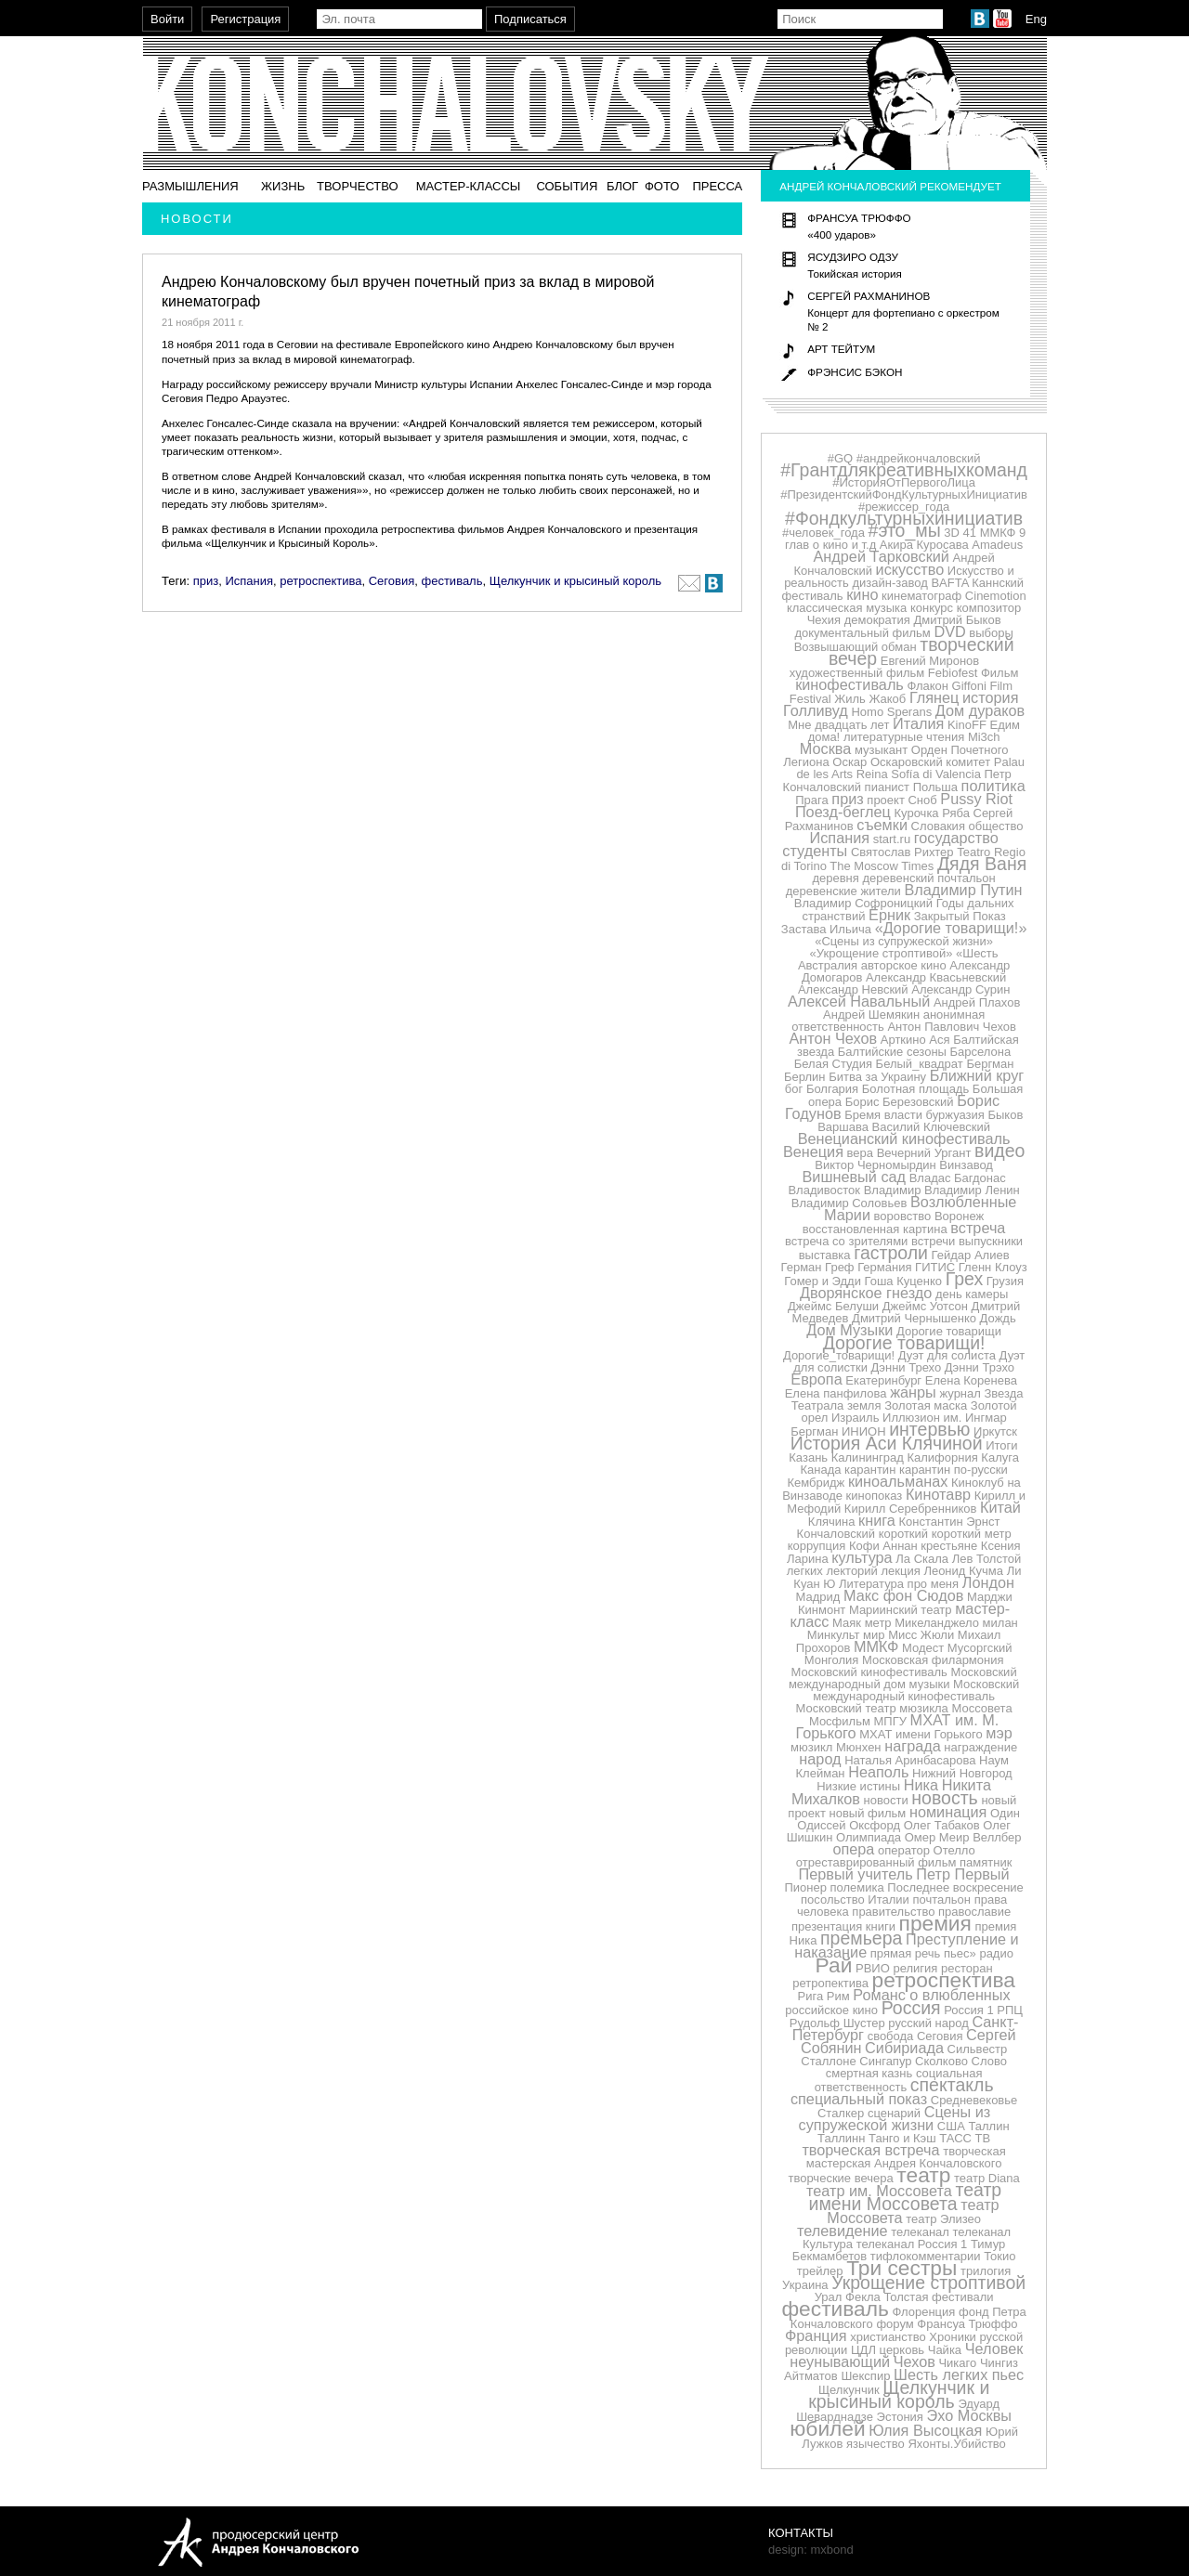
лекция (901, 1571)
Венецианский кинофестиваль (904, 1138)
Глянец (934, 697)
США (951, 2126)
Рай (834, 1965)
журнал (959, 1393)
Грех (964, 1278)
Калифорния (942, 1457)
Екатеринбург (883, 1380)
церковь (902, 2350)
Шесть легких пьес (959, 2374)
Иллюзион (911, 1418)
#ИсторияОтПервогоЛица (903, 482)
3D (952, 533)
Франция (816, 2335)
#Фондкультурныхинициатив (904, 518)
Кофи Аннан (883, 1546)
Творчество (358, 186)
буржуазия (955, 1115)
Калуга (1000, 1457)
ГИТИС (935, 1267)
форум (894, 2324)
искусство (910, 569)
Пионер (805, 1887)
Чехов (914, 2361)
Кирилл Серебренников (910, 1509)
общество (996, 826)
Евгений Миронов (930, 661)
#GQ (840, 458)
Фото (662, 186)
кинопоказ (874, 1496)
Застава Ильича (826, 929)
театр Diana (987, 2178)
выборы (991, 633)
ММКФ (876, 1646)
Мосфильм (839, 1721)
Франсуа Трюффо (967, 2324)
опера (853, 1849)
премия (935, 1923)
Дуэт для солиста (947, 1355)
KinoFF (966, 725)
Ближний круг (977, 1075)
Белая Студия (833, 1064)
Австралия (827, 965)
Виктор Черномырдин (875, 1165)
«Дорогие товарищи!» (951, 927)
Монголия (831, 1660)
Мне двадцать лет (838, 725)
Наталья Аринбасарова (909, 1760)
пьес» (960, 1953)
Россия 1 (968, 2010)
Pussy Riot (976, 798)
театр (923, 2175)
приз (206, 581)
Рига (811, 1996)
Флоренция (924, 2312)
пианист (887, 787)
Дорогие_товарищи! (839, 1355)
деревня (835, 878)
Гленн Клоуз (993, 1267)
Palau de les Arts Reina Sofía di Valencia (910, 768)
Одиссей (821, 1825)
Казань (808, 1457)
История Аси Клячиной (886, 1443)
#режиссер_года (903, 507)
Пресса (717, 186)
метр (878, 1623)
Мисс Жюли (921, 1635)
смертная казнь (869, 2073)
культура (861, 1557)
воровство (903, 1216)
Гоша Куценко (904, 1281)
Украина (805, 2285)
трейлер (820, 2271)
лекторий (851, 1571)
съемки (882, 824)
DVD (949, 631)
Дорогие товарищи (948, 1331)
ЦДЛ (863, 2350)
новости (886, 1800)
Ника (921, 1784)
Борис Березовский (899, 1102)
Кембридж (815, 1483)
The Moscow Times (882, 866)
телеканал (920, 2232)
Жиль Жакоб (870, 699)
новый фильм (868, 1813)
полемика (857, 1887)
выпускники (991, 1241)
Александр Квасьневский (936, 977)
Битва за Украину (877, 1077)
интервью (929, 1429)
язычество (875, 2444)
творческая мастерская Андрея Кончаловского (906, 2157)
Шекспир (865, 2376)
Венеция (813, 1151)
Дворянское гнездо (866, 1292)
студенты (814, 850)
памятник (986, 1862)
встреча (977, 1227)
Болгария (832, 1089)
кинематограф (921, 596)
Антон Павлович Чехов (951, 1027)
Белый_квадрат (919, 1064)
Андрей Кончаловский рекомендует (890, 186)
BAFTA (949, 583)
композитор (989, 608)
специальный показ (858, 2098)
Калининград (867, 1457)
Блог (622, 186)
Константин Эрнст (949, 1522)
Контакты (800, 2533)
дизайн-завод (889, 583)
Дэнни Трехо (906, 1367)
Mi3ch (984, 737)
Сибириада (904, 2047)
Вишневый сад (855, 1176)
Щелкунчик (849, 2390)
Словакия (938, 826)
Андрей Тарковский (881, 556)
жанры (913, 1392)
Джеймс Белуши (833, 1306)
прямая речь (905, 1953)
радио (996, 1953)
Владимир (892, 1190)
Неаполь (878, 1771)
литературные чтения (903, 737)
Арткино (903, 1040)
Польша (935, 787)
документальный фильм (862, 633)
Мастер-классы (468, 186)
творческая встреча (870, 2149)
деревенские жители (843, 891)
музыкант (881, 750)
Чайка (944, 2350)
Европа (816, 1379)
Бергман (989, 1064)
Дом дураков (980, 710)
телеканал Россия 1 (912, 2244)
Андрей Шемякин (871, 1014)
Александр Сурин (960, 989)
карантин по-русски (953, 1470)
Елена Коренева (971, 1380)
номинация (947, 1811)
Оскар (849, 762)
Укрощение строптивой (928, 2282)
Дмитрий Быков (956, 620)
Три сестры (901, 2268)
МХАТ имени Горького (920, 1734)
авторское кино (904, 965)
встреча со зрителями (846, 1241)
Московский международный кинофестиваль (916, 1690)
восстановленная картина (875, 1229)
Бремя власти (883, 1115)
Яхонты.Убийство (956, 2444)
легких (805, 1571)
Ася (939, 1040)
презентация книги (843, 1926)
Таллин (988, 2126)
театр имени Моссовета (905, 2196)
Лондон (988, 1582)
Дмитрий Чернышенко (914, 1318)
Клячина (832, 1522)
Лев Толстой (987, 1559)
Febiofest (952, 673)
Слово (989, 2061)
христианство (888, 2337)
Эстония (900, 2417)
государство (956, 837)
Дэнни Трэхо (979, 1367)
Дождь (998, 1318)
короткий (903, 1534)
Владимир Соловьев (849, 1203)
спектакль (952, 2085)
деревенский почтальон (928, 878)
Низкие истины (858, 1786)
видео (999, 1150)
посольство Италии (855, 1899)
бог (794, 1089)
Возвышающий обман (855, 647)
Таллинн (841, 2138)
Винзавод (966, 1165)
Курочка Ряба (932, 813)
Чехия (824, 620)
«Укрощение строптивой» (881, 953)
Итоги (1001, 1445)
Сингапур (885, 2061)
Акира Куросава (924, 545)
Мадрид (818, 1597)
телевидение (842, 2230)
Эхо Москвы (969, 2415)
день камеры (971, 1294)
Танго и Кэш (902, 2138)
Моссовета (981, 1708)
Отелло (954, 1850)
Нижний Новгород (962, 1773)
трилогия (985, 2271)
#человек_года (823, 533)
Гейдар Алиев (971, 1255)
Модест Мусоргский (957, 1648)
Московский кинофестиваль (869, 1672)
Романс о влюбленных (931, 1994)
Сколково (941, 2061)
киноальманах (898, 1481)
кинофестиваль (849, 684)
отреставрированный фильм (876, 1862)
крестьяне (949, 1546)
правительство (893, 1912)
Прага (812, 800)
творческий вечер (921, 651)
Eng (1036, 19)
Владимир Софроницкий (863, 903)
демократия (877, 620)
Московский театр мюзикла (872, 1708)
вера (860, 1153)
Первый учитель (856, 1874)
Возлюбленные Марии (920, 1208)
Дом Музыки (849, 1329)
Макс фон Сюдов (903, 1595)
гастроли (891, 1252)
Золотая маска (925, 1405)
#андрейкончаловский (918, 458)
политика (993, 785)
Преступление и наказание (906, 1945)
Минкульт (833, 1635)
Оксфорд (874, 1825)
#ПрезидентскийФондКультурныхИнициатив (903, 494)
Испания (249, 581)
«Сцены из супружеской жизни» (904, 941)
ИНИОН (864, 1431)
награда (912, 1745)
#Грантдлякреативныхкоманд (903, 470)
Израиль (855, 1418)
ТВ (983, 2138)
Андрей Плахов (977, 1002)
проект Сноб (901, 800)
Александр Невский (853, 989)
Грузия (1005, 1281)
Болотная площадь (915, 1089)
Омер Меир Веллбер (963, 1837)
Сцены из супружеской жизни (895, 2118)
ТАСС (955, 2138)
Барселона (981, 1052)
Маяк (846, 1623)
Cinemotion (995, 596)
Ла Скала (921, 1559)
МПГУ (890, 1721)
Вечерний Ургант (924, 1153)
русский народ (928, 2023)
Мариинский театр (900, 1610)
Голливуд (815, 710)
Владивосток (824, 1190)
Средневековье (974, 2100)
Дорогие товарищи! (904, 1343)
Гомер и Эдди (822, 1281)
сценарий (894, 2113)
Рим (838, 1996)
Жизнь (283, 186)
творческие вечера (840, 2178)
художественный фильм (857, 673)
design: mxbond (811, 2549)
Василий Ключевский (931, 1127)
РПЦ (1010, 2010)
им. (953, 1418)
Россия (911, 2007)
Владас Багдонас (957, 1178)
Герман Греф (818, 1267)
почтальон (941, 1899)
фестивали (962, 2297)
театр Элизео (943, 2219)
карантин (869, 1470)
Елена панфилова (836, 1393)
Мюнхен (859, 1747)
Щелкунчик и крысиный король (575, 581)
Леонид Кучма (963, 1571)
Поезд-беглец (843, 811)
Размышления (190, 186)
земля (864, 1405)
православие (974, 1912)
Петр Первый (962, 1874)
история (990, 697)
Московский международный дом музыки (903, 1678)
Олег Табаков (942, 1825)
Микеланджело (937, 1623)
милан (1000, 1623)
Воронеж (959, 1216)
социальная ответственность (899, 2080)
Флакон (927, 686)
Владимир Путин (963, 889)
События (566, 186)
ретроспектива (320, 581)
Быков (1005, 1115)
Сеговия (392, 581)
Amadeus (997, 545)
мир (873, 1635)
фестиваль (451, 581)
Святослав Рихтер (902, 852)
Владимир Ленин (972, 1190)
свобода (891, 2036)
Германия (884, 1267)
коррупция (817, 1546)
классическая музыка (847, 608)
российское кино (831, 2010)
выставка (825, 1255)
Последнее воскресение (955, 1887)
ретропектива (830, 1983)
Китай (1000, 1507)
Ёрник (889, 914)
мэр (999, 1732)
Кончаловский (836, 1534)
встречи (933, 1241)
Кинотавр (938, 1494)
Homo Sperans (891, 712)
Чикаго (957, 2363)
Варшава (843, 1127)
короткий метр (972, 1534)
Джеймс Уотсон (925, 1306)
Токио (999, 2256)
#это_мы (905, 530)
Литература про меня (899, 1584)
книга (876, 1520)
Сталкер (840, 2113)
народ (820, 1758)
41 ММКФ (989, 533)
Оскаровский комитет (930, 762)
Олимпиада (868, 1837)
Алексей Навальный (859, 1001)
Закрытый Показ (960, 916)
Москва (825, 748)
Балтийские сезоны (892, 1052)
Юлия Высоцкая (925, 2430)
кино (862, 594)
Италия (918, 723)
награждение (980, 1747)
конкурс (931, 608)
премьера (861, 1938)
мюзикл (811, 1747)
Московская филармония (933, 1660)
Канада (820, 1470)
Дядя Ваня (981, 863)
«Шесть (977, 953)
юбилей (827, 2428)
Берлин (805, 1077)
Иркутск (995, 1431)
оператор (904, 1850)
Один (1005, 1813)
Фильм (999, 673)
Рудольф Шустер (837, 2023)
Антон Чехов (833, 1038)
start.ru (891, 839)
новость (944, 1798)
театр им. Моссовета (879, 2190)
